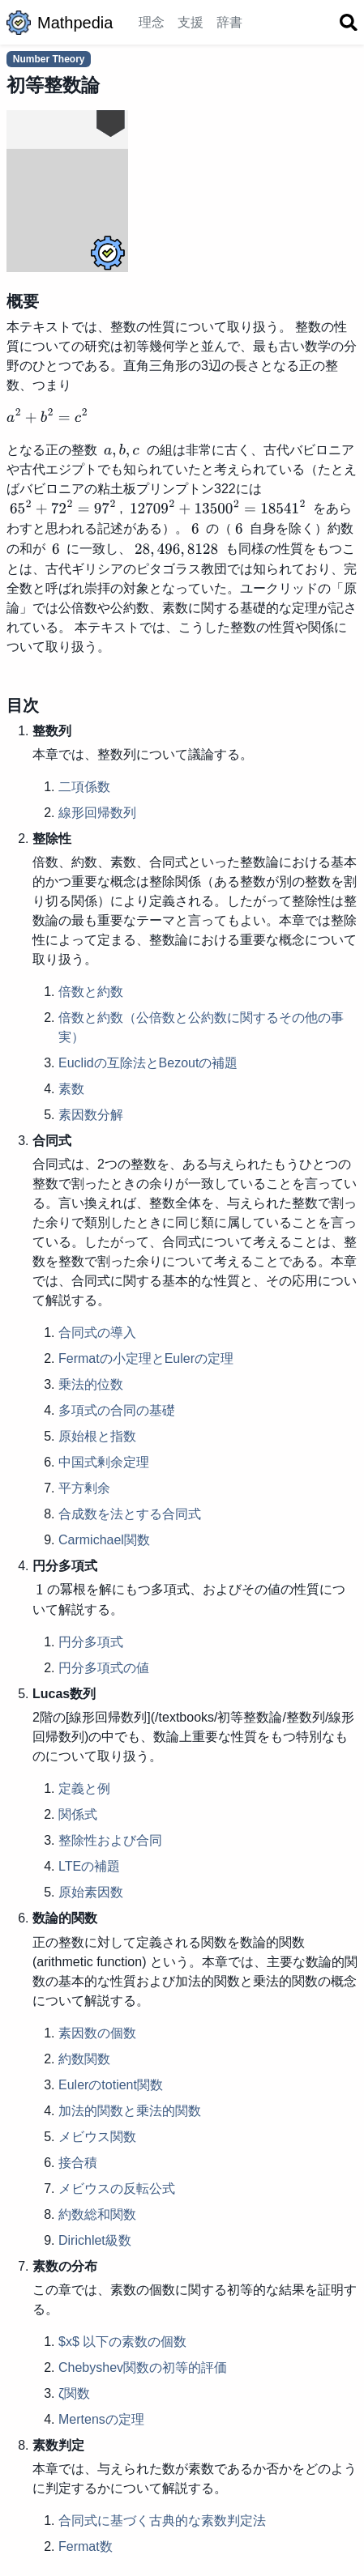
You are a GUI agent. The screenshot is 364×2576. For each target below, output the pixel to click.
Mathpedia (59, 23)
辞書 (229, 22)
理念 (152, 22)
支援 (190, 22)
